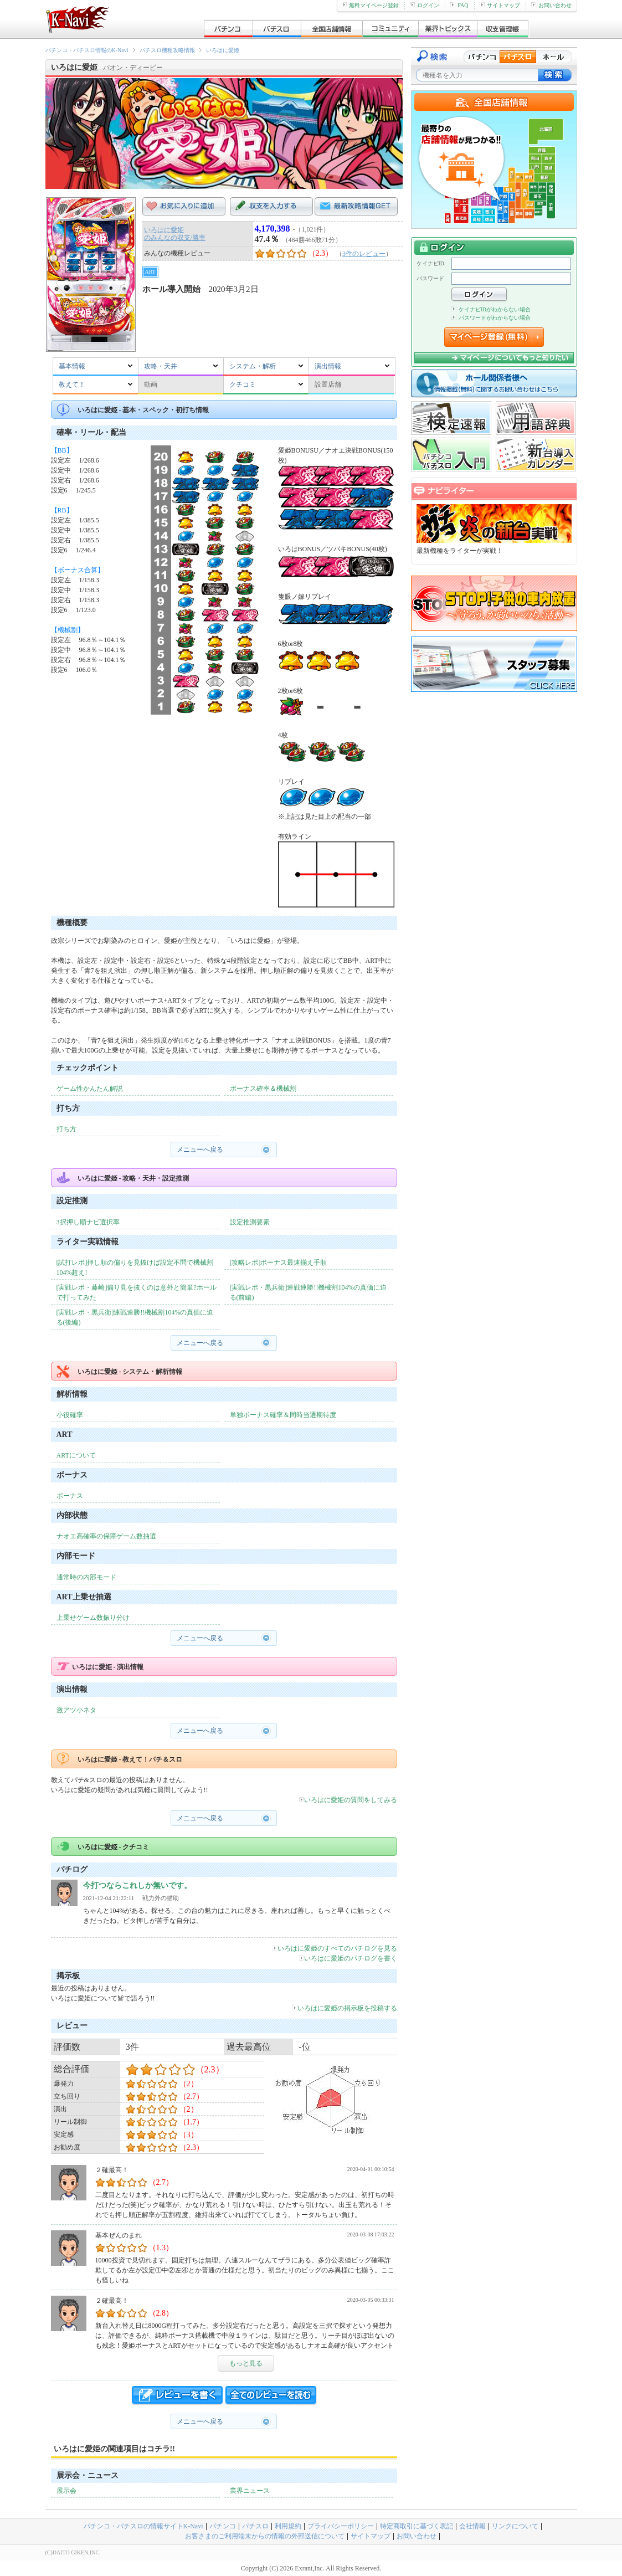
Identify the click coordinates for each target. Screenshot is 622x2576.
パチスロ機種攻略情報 (167, 50)
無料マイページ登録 (370, 5)
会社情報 (472, 2526)
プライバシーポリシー (340, 2526)
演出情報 (328, 366)
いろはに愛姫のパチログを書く (348, 1958)
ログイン (424, 5)
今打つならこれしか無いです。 (137, 1885)
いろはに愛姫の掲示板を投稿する (344, 2008)
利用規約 (288, 2526)
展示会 (66, 2491)
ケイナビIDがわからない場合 (491, 309)
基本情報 (72, 366)
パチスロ (255, 2526)
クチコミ (242, 384)
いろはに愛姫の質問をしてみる (348, 1800)
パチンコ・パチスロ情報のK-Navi (86, 50)
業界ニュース (250, 2491)
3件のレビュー (363, 254)
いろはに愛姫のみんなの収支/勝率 (174, 234)
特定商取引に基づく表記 (416, 2526)
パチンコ (222, 2526)
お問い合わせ (551, 5)
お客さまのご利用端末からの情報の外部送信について (265, 2536)
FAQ (459, 5)
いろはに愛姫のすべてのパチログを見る (335, 1948)
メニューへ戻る (200, 1149)
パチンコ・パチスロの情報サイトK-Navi (143, 2526)
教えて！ (72, 384)
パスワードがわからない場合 (491, 318)
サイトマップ (500, 5)
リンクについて (515, 2526)
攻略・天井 (160, 366)
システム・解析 (252, 366)
